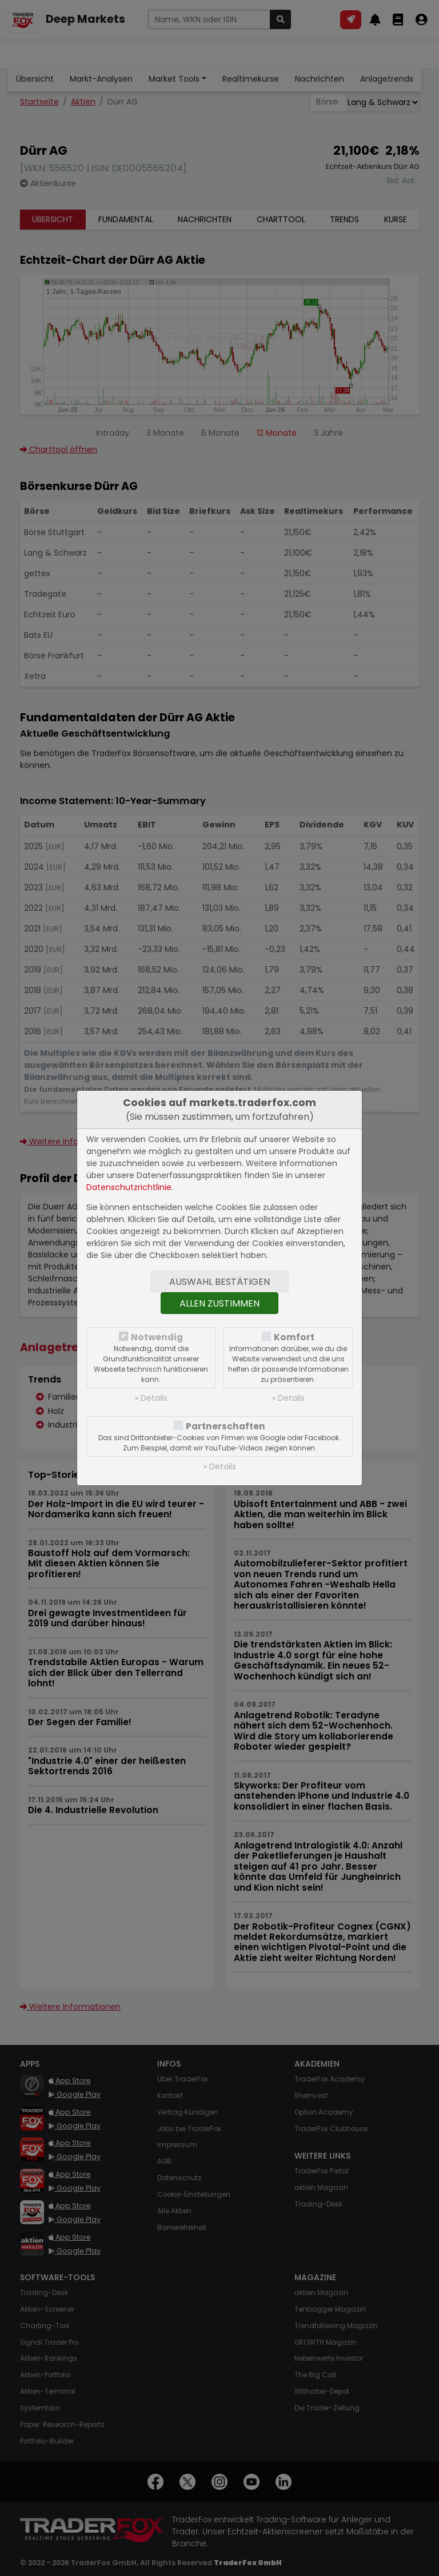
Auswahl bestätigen (219, 1281)
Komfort (294, 1337)
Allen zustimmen (219, 1303)
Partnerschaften (225, 1426)
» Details (151, 1398)
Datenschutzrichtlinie (128, 1187)
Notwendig (157, 1337)
